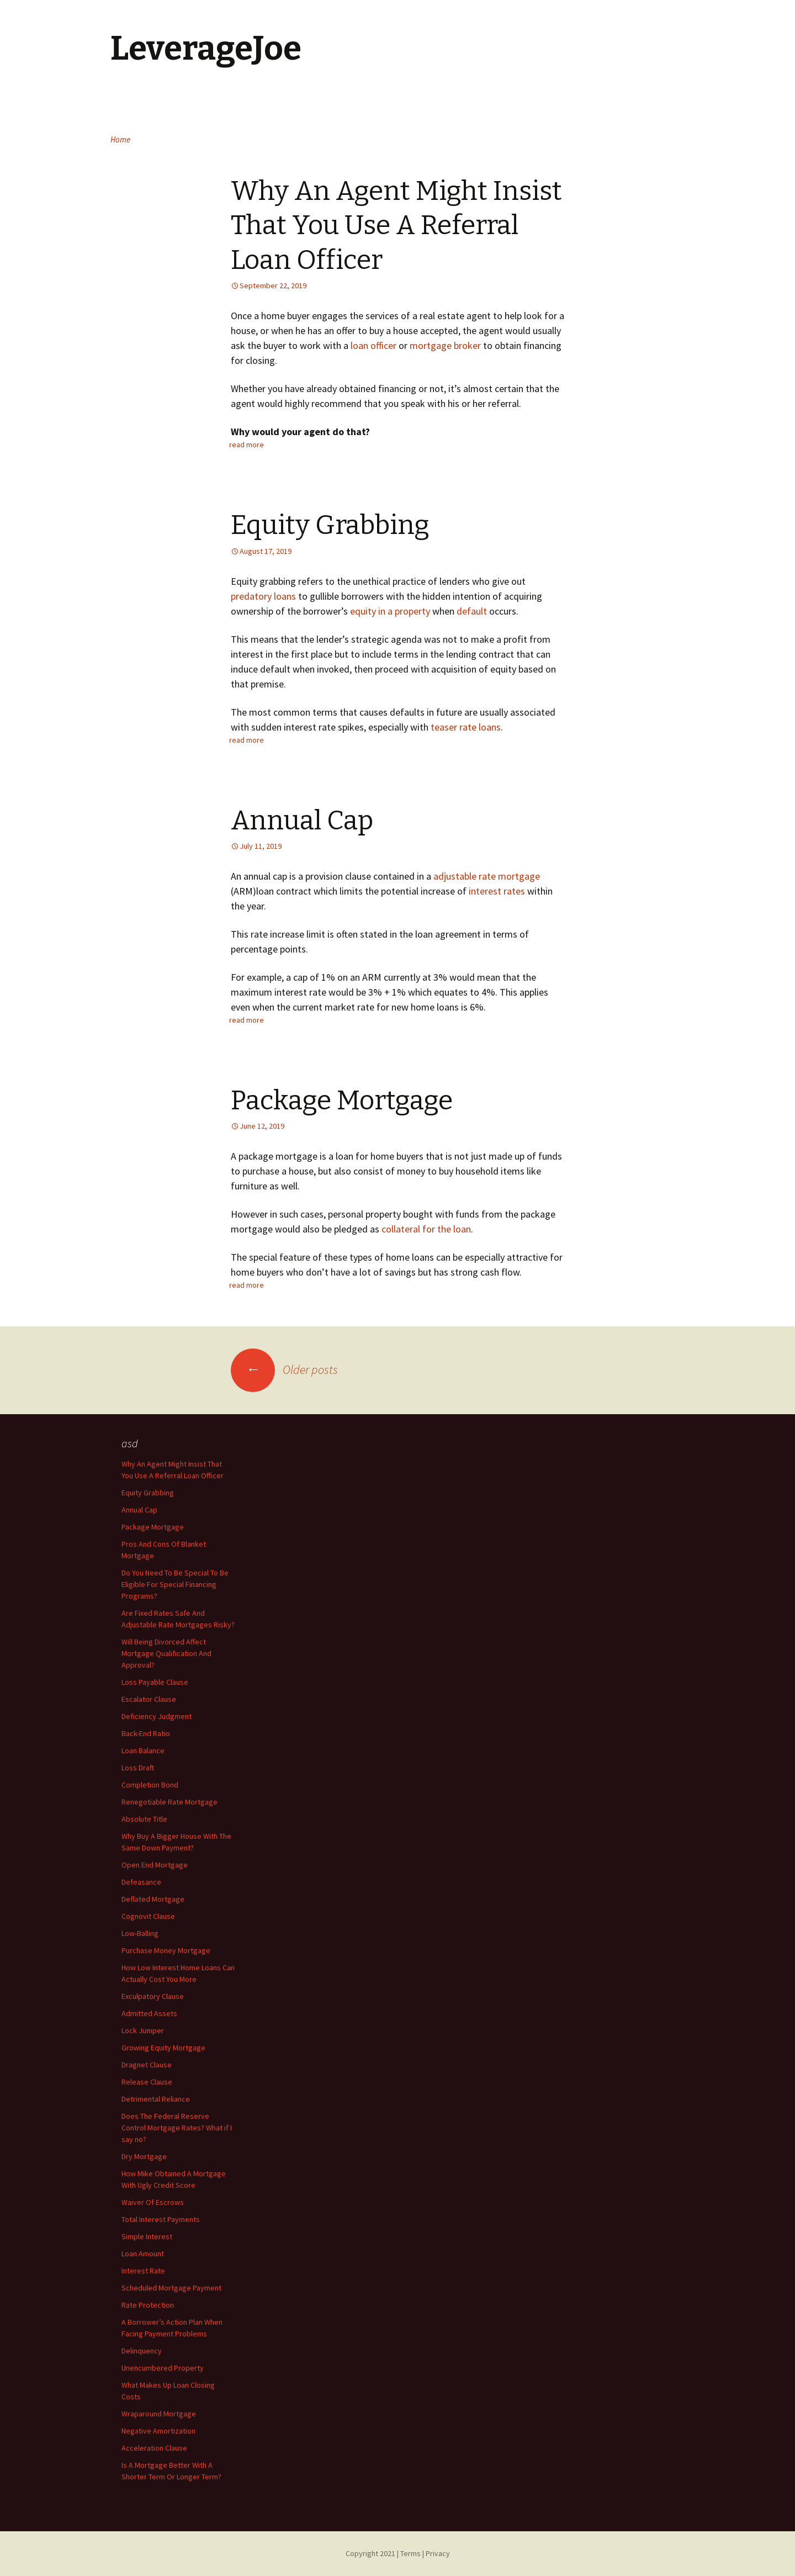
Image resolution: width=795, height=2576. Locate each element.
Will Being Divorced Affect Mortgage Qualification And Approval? (166, 1653)
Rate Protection (147, 2305)
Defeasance (141, 1882)
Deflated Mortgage (152, 1899)
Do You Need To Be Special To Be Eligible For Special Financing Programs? (175, 1584)
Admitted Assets (149, 2013)
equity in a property (390, 611)
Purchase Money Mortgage (165, 1950)
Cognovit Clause (148, 1916)
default (472, 611)
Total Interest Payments (160, 2219)
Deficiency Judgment (156, 1716)
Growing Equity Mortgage (163, 2048)
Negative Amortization (158, 2431)
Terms (410, 2553)
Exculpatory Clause (152, 1996)
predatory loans (263, 596)
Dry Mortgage (144, 2156)
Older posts (284, 1369)
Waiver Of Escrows (152, 2202)
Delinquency (141, 2351)
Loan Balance (143, 1750)
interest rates (497, 891)
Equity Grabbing (330, 525)
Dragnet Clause (146, 2065)
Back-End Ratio (145, 1733)
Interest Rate (143, 2271)
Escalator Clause (148, 1699)
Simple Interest (146, 2236)
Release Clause (146, 2082)
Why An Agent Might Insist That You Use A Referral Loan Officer (396, 225)
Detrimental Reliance (155, 2099)
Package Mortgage (342, 1101)
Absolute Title (144, 1819)
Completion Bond (149, 1785)
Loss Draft (137, 1768)
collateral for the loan (426, 1229)
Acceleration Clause (154, 2448)
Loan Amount (142, 2253)
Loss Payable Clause (154, 1682)
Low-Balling (139, 1933)
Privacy (438, 2553)
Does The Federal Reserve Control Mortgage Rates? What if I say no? (176, 2127)
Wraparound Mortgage (158, 2414)
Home (120, 139)
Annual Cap (302, 821)
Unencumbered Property (162, 2368)
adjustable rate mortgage (486, 876)
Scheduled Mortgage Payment (171, 2288)
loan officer (373, 345)
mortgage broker (445, 345)
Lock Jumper (142, 2030)
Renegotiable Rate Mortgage (169, 1802)
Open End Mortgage (154, 1865)
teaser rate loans (466, 727)
